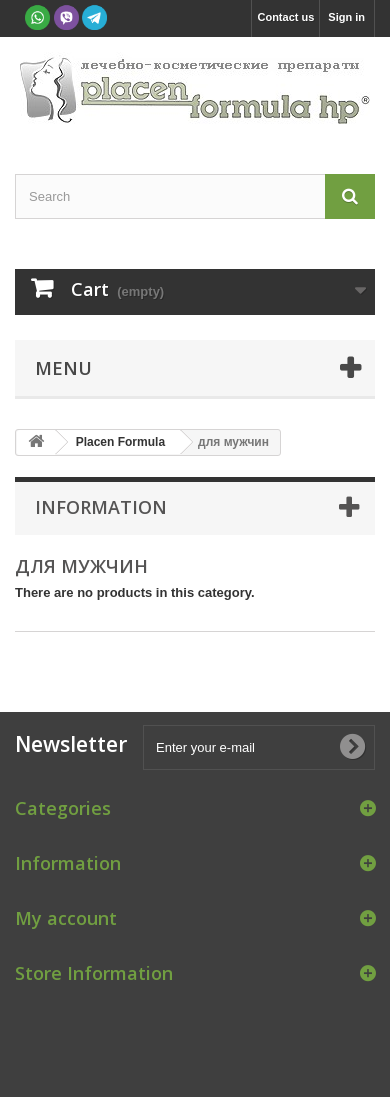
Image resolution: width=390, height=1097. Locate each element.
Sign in (346, 17)
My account (66, 918)
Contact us (285, 17)
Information (101, 507)
